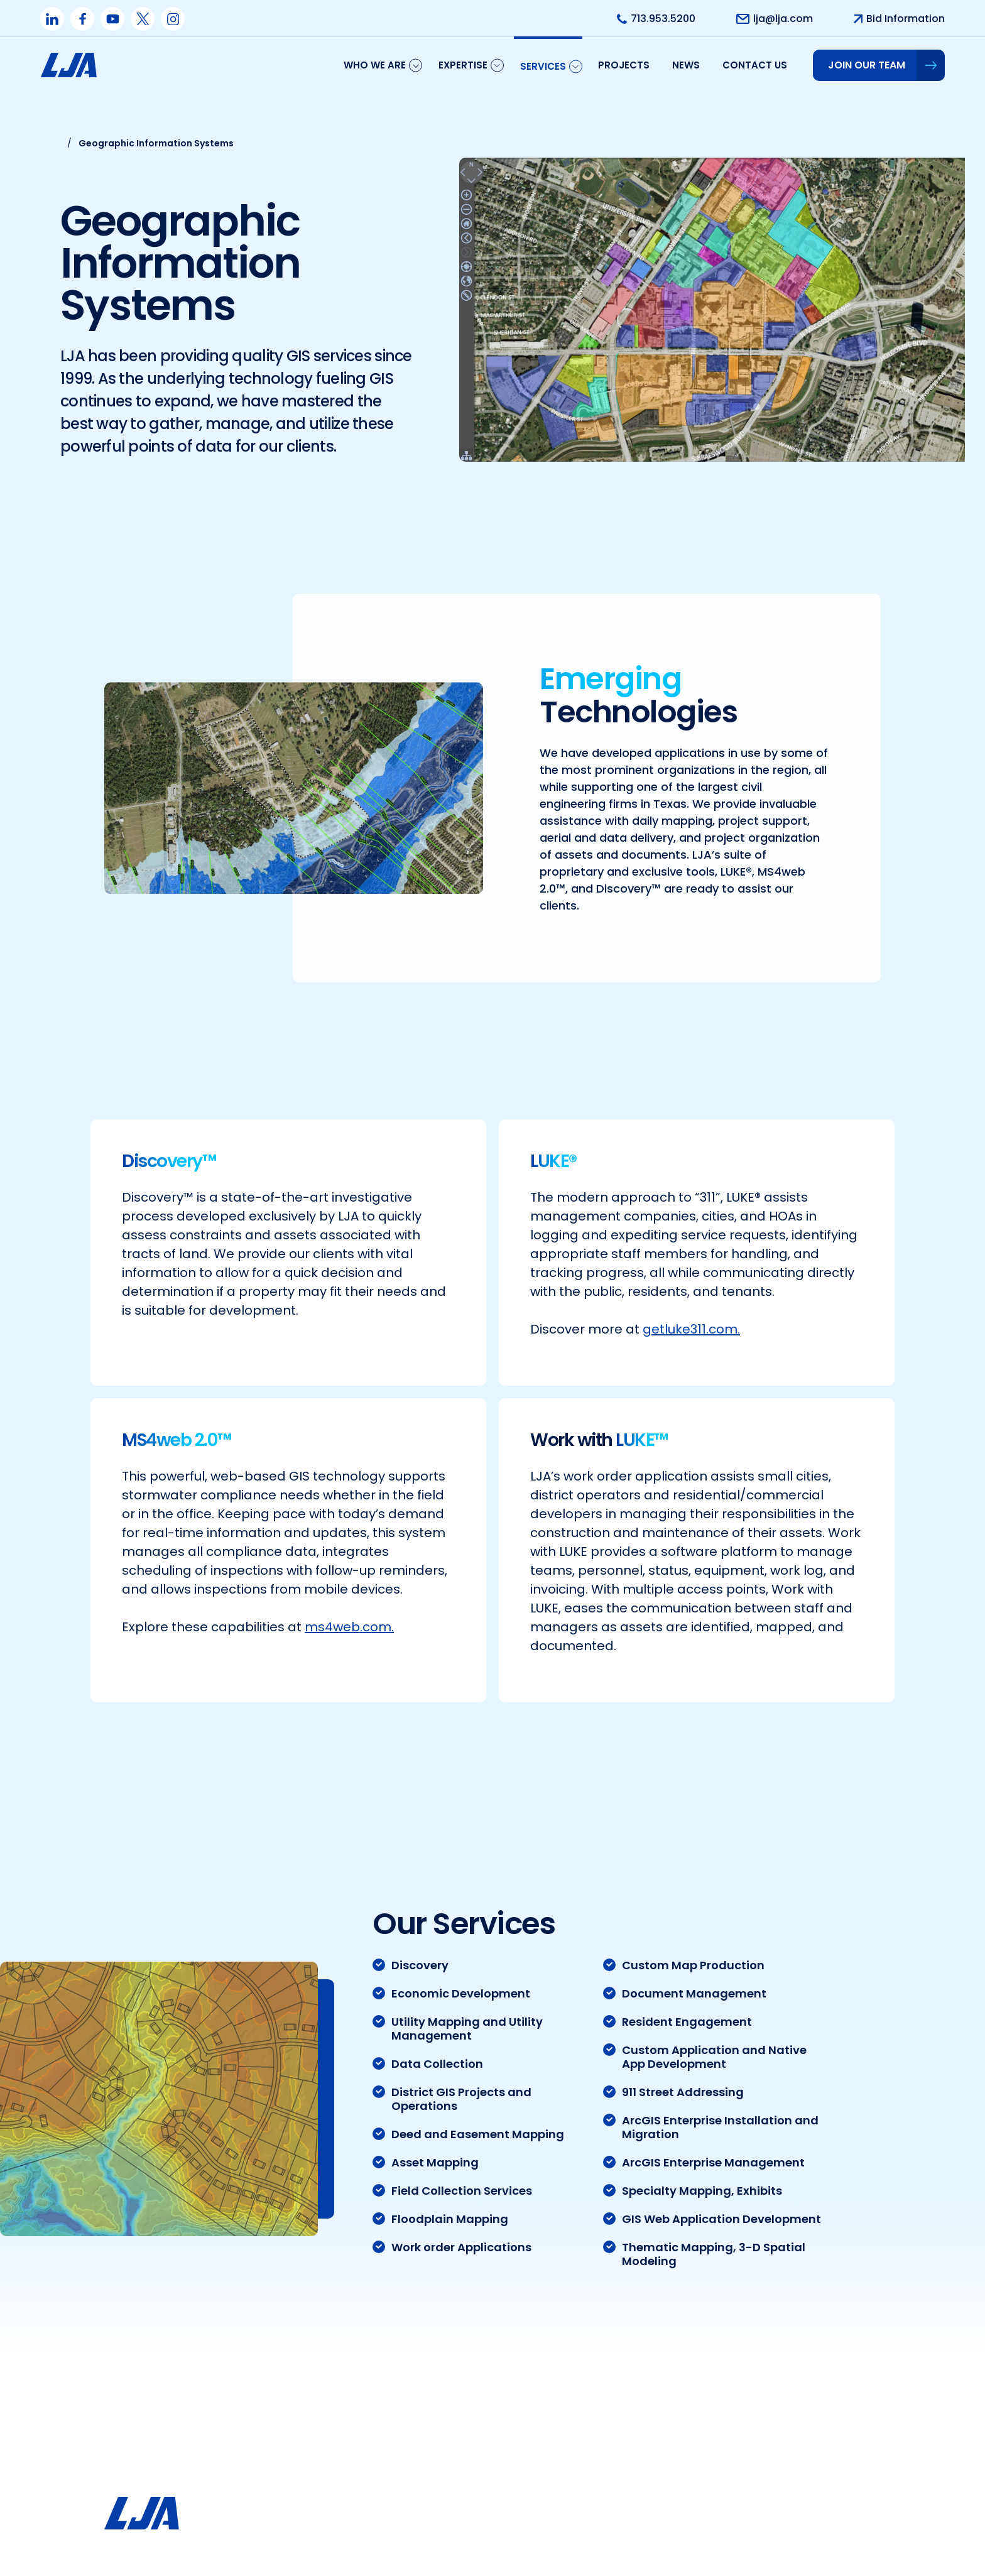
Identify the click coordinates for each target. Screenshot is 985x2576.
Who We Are (375, 65)
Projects (624, 65)
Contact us (754, 65)
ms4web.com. (349, 1617)
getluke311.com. (691, 1320)
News (686, 65)
